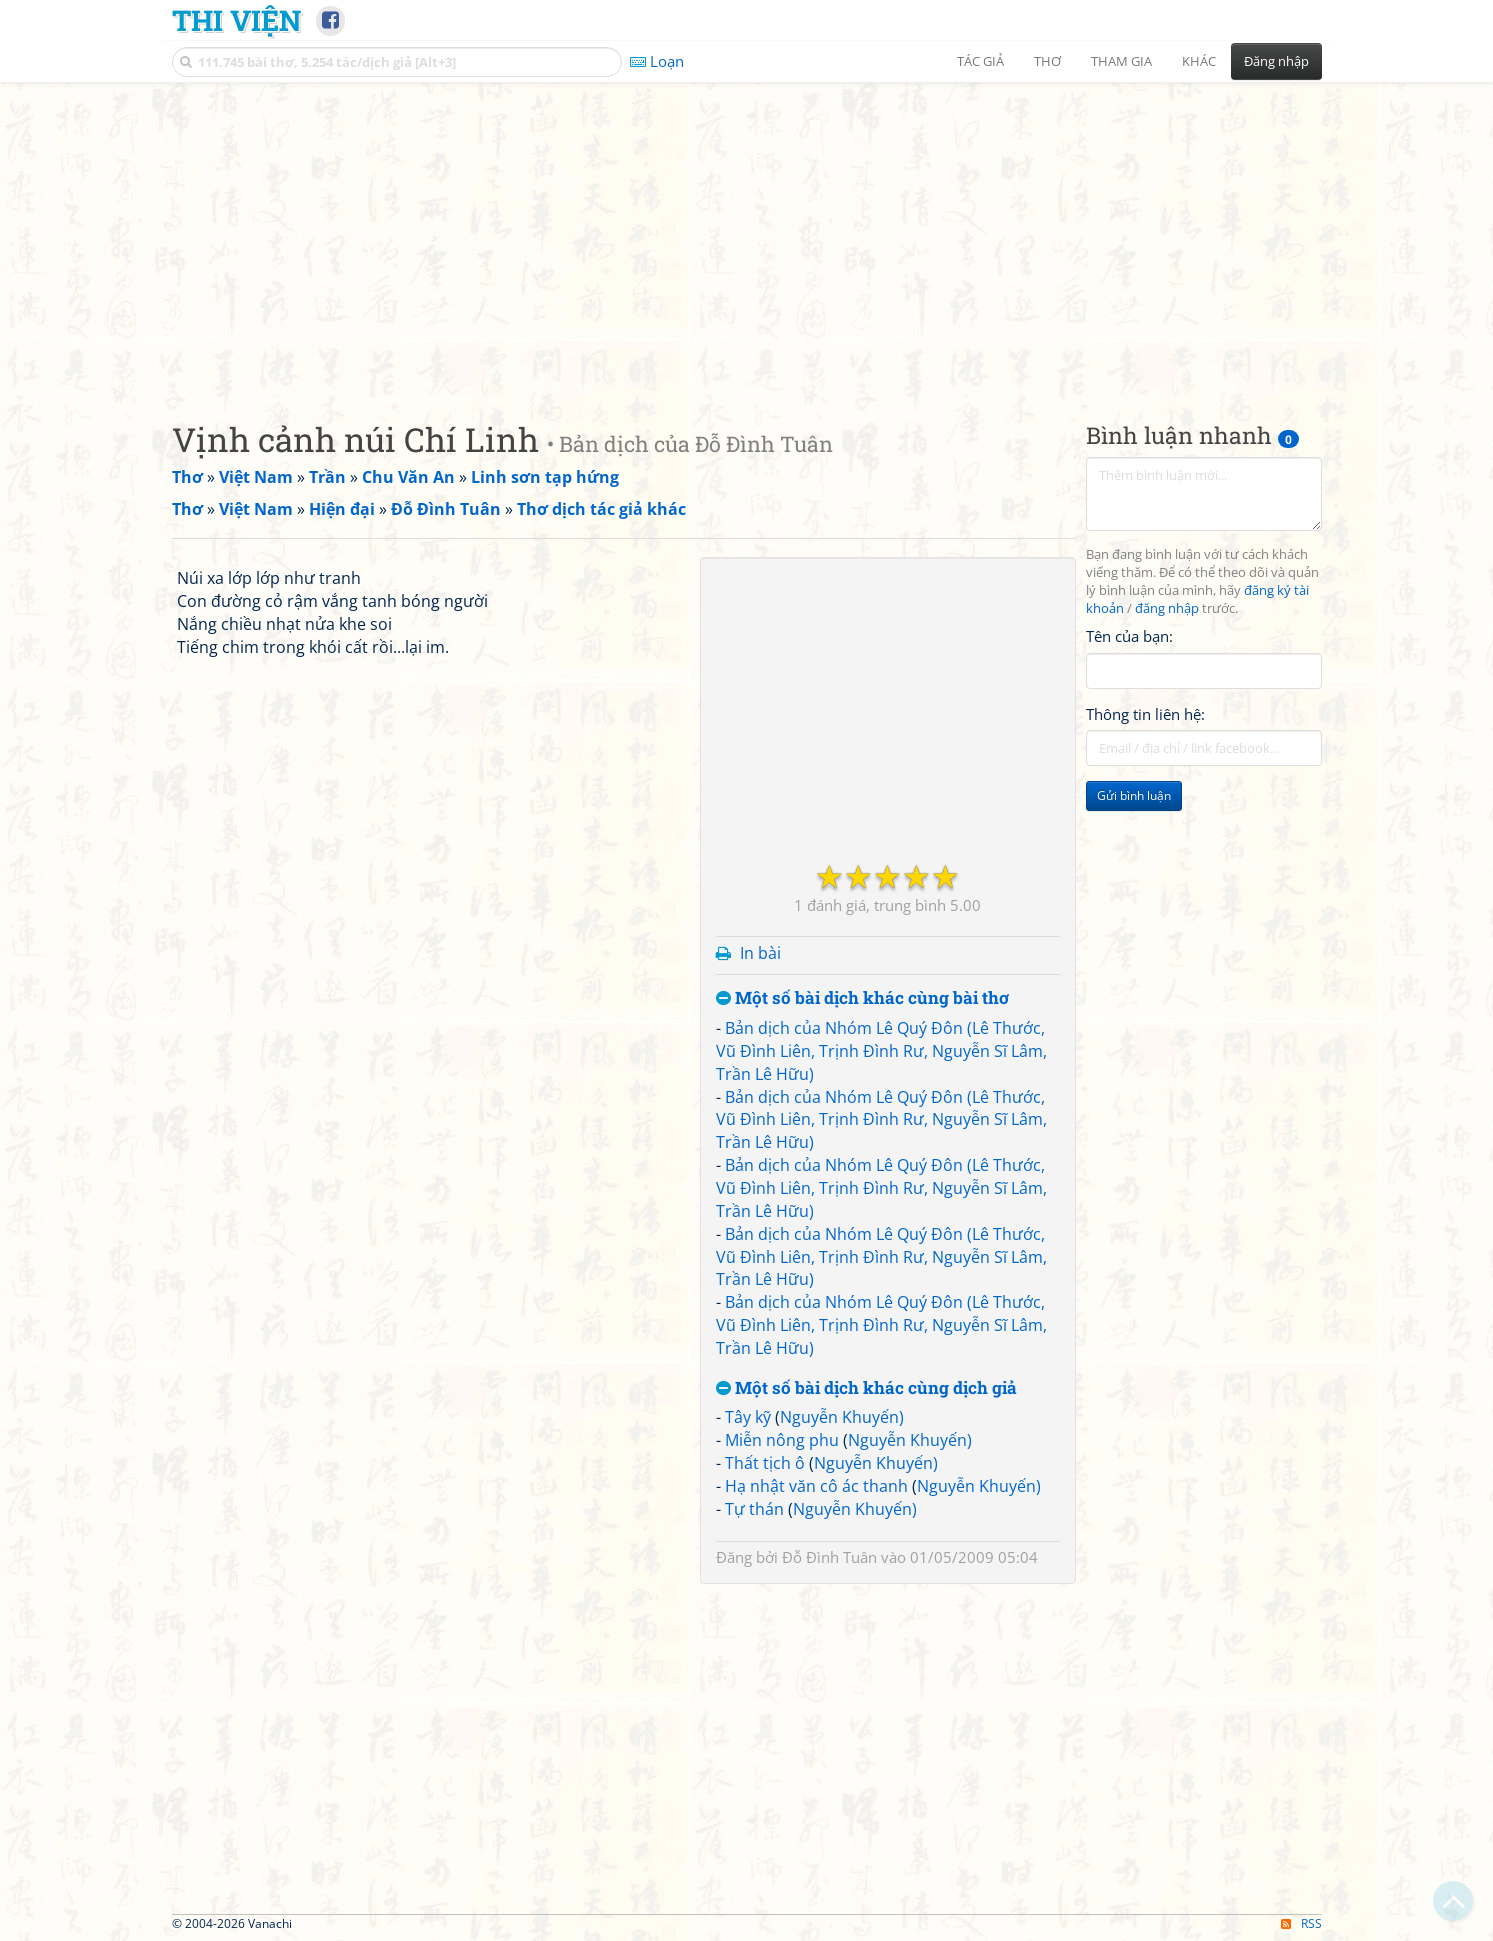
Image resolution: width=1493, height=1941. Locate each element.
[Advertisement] (747, 235)
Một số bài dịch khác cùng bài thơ (862, 998)
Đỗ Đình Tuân (829, 1557)
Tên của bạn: (1129, 636)
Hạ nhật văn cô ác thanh (816, 1486)
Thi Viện (236, 20)
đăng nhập (1167, 608)
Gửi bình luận (1134, 795)
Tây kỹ (748, 1417)
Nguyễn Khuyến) (842, 1417)
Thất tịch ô (765, 1463)
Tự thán (754, 1509)
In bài (760, 953)
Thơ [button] (1047, 61)
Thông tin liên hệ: (1145, 714)
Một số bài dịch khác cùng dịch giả (866, 1388)
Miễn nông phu (782, 1440)
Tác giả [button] (980, 61)
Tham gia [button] (1121, 61)
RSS (1301, 1923)
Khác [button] (1199, 61)
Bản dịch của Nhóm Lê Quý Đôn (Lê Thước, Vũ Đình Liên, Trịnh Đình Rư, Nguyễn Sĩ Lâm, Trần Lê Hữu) (881, 1051)
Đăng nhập (1276, 61)
